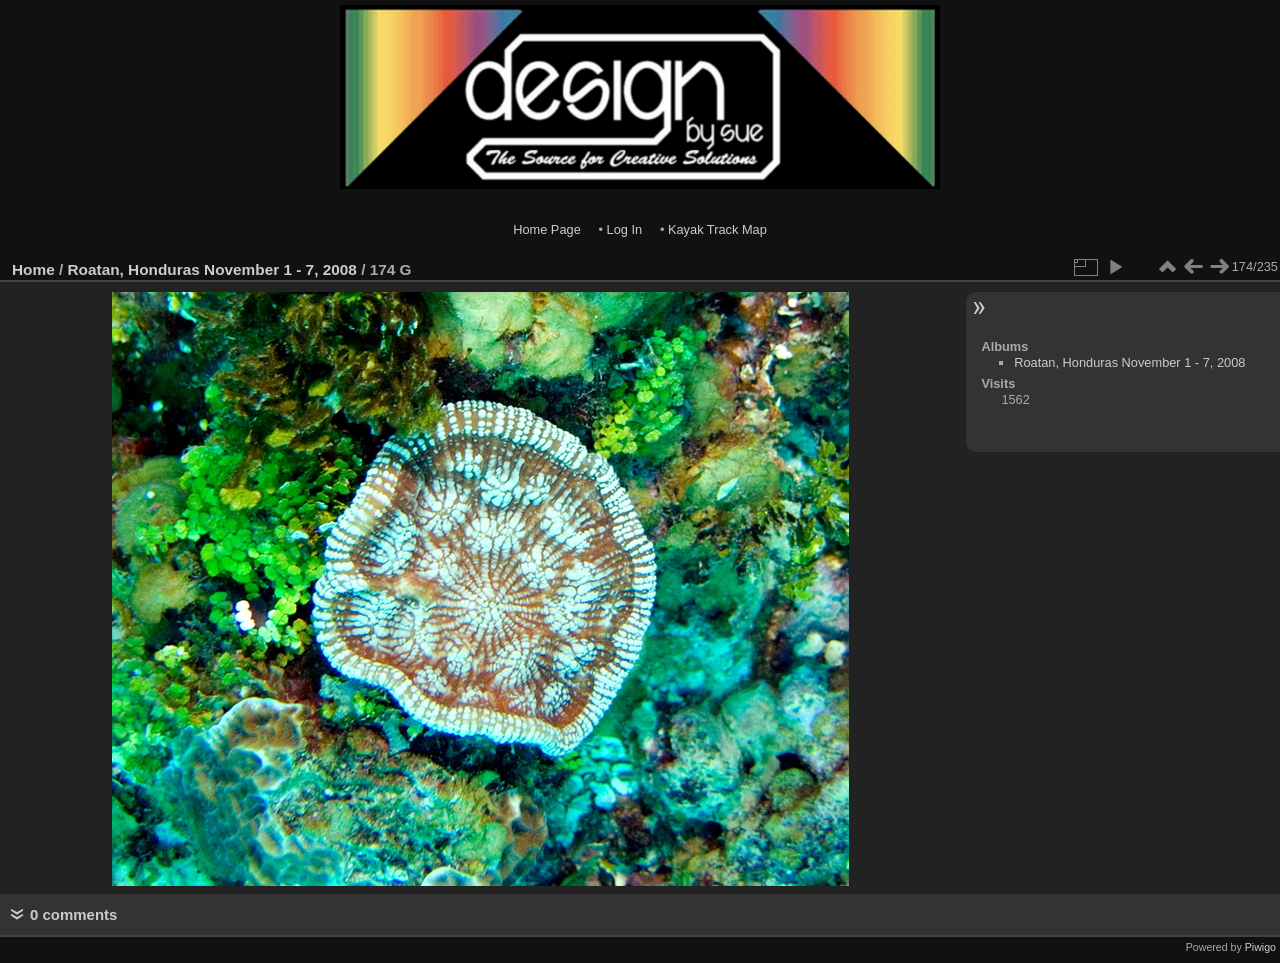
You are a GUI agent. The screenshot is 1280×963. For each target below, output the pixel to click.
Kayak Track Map (717, 229)
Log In (625, 229)
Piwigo (1260, 947)
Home (33, 269)
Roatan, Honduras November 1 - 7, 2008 (212, 269)
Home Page (547, 229)
